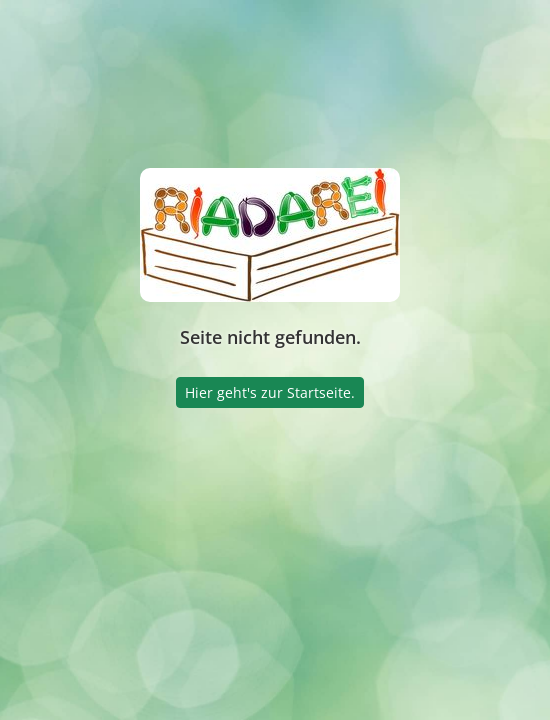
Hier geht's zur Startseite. (270, 392)
